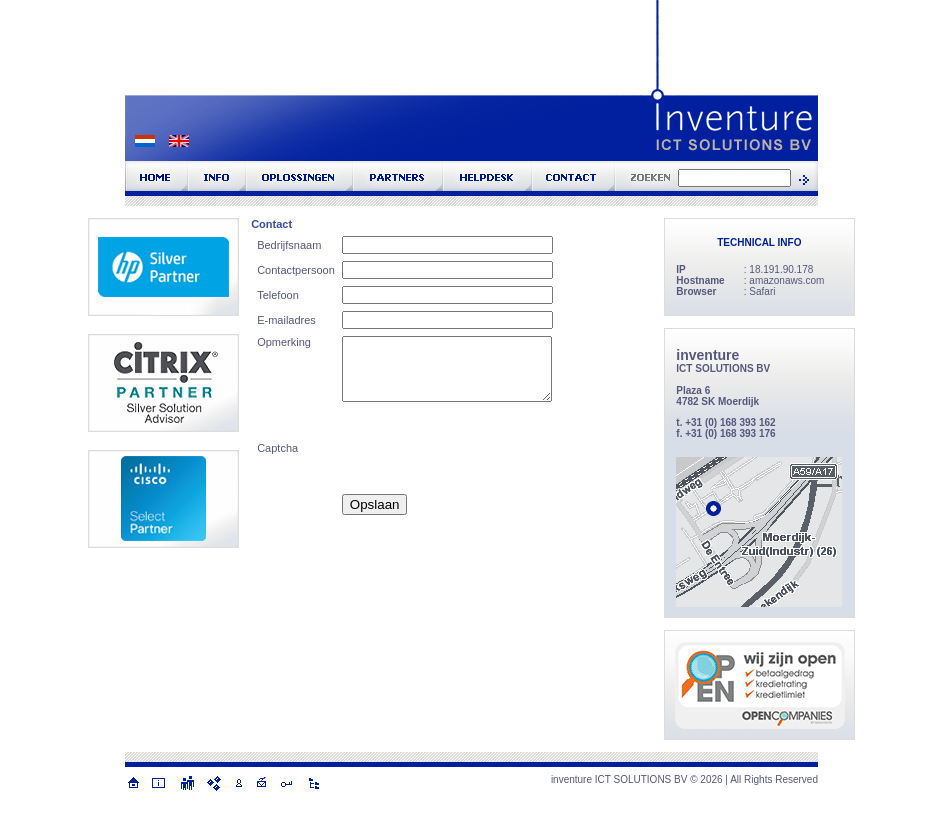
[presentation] (494, 448)
